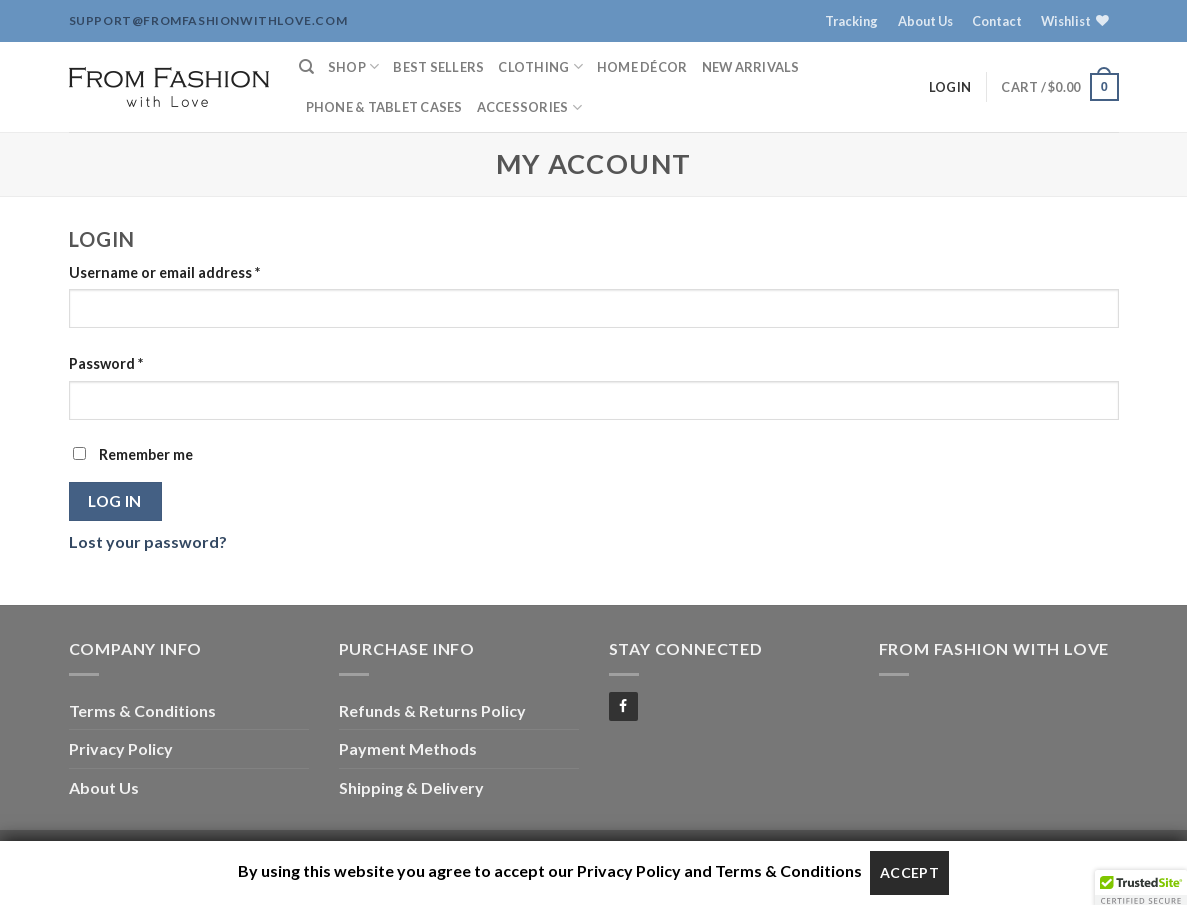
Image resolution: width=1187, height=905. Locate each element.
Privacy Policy (121, 748)
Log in (115, 501)
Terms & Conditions (142, 710)
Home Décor (642, 67)
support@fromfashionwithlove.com (208, 20)
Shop (353, 66)
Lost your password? (148, 541)
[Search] (306, 67)
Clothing (540, 66)
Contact (997, 21)
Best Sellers (438, 67)
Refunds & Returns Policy (432, 710)
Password (106, 363)
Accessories (529, 107)
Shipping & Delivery (411, 787)
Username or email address (164, 272)
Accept (910, 872)
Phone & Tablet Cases (384, 107)
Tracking (851, 21)
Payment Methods (408, 748)
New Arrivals (751, 67)
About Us (925, 21)
